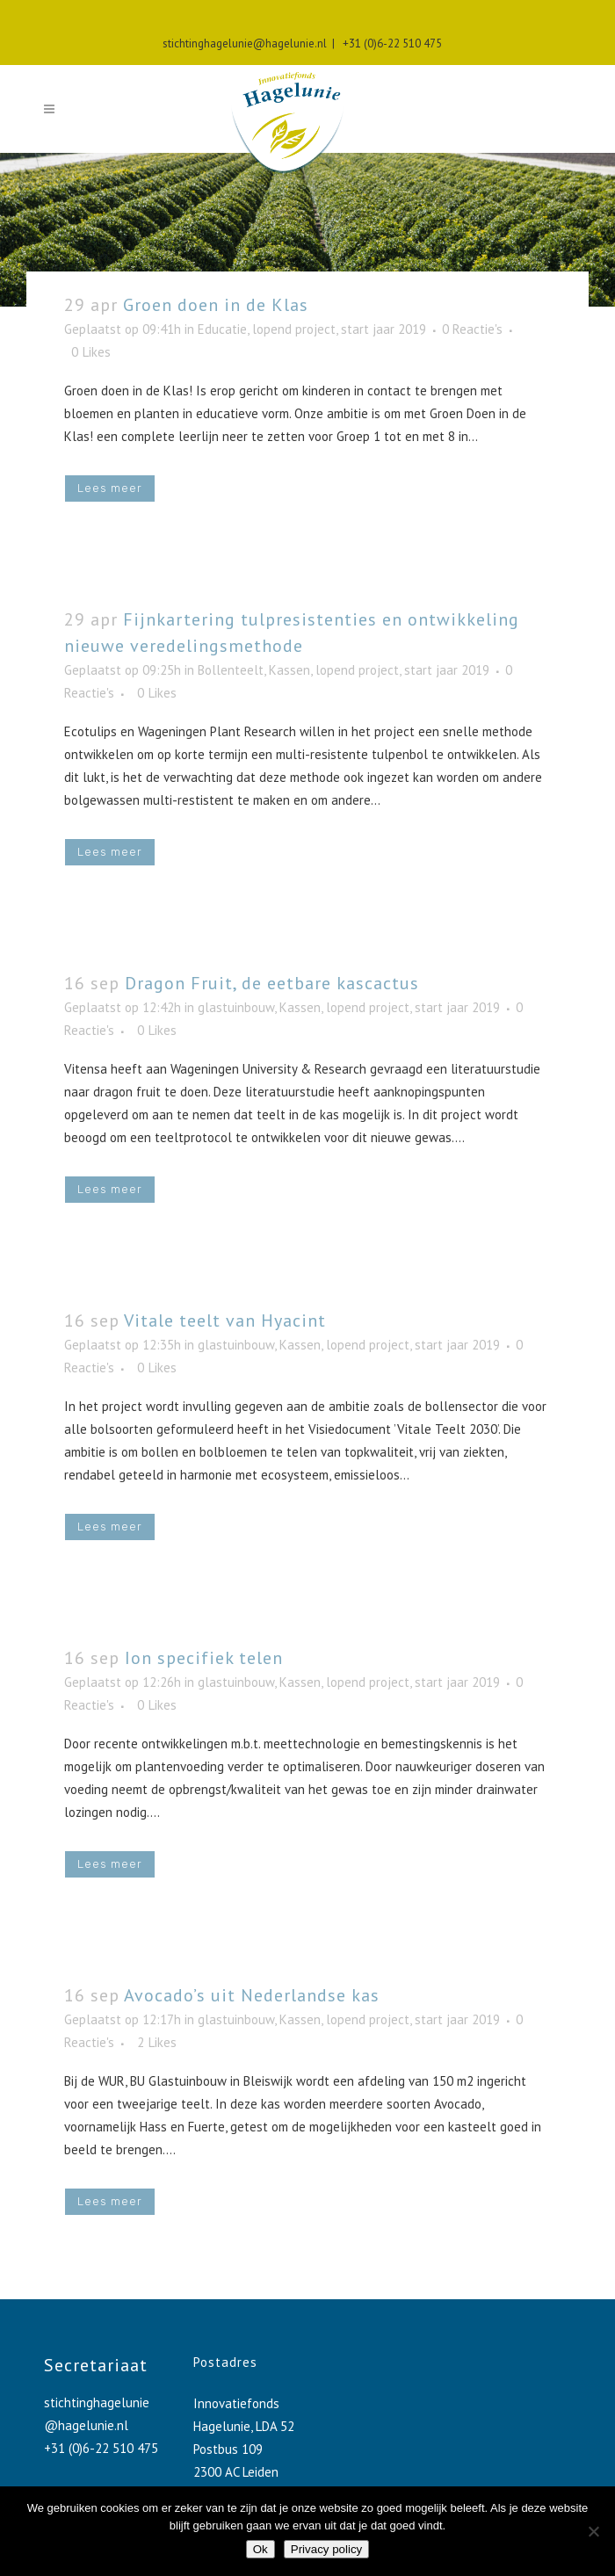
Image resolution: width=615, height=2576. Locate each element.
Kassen (289, 670)
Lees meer (109, 488)
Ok (260, 2549)
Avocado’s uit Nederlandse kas (252, 1995)
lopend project (294, 329)
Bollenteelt (231, 670)
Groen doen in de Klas (215, 304)
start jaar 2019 (383, 329)
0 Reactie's (472, 329)
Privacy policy (326, 2549)
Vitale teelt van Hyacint (225, 1320)
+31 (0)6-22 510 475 (389, 43)
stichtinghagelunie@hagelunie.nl (245, 43)
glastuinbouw (236, 1007)
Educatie (222, 329)
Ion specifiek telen (204, 1657)
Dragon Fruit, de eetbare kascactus (272, 983)
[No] (593, 2531)
